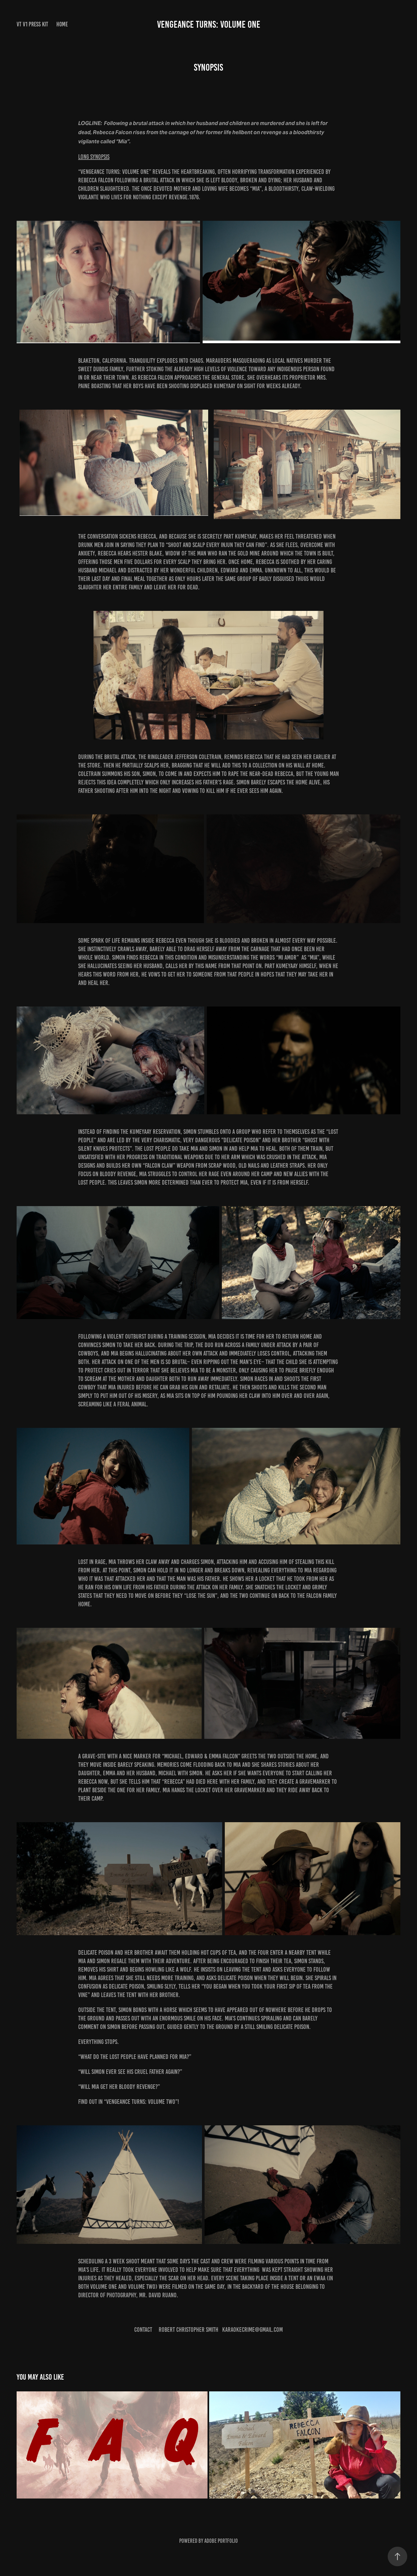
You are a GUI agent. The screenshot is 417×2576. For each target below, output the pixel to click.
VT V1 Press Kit (32, 24)
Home (62, 24)
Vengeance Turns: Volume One (208, 24)
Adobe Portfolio (221, 2541)
